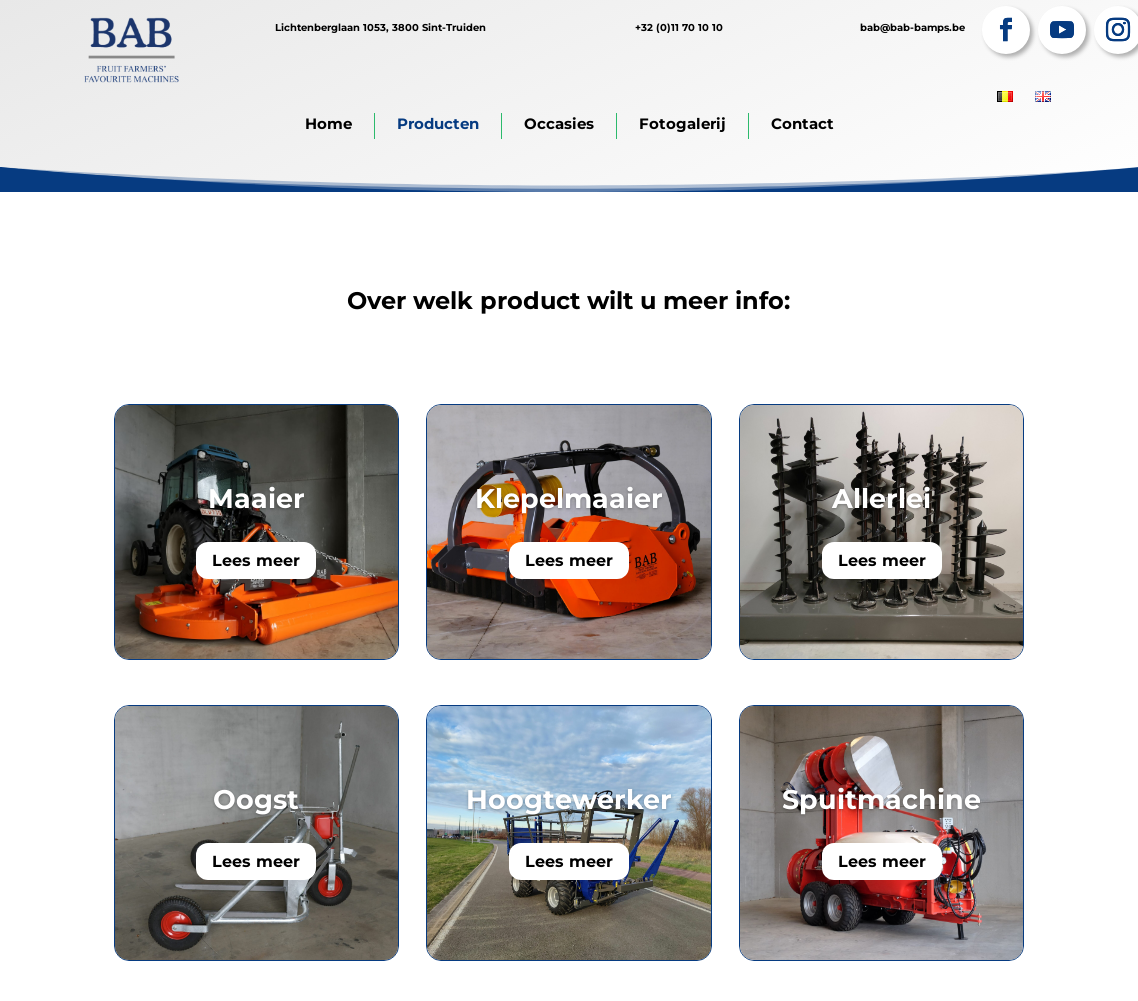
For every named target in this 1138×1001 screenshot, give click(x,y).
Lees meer (256, 560)
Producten (438, 123)
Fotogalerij (682, 123)
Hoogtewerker (569, 799)
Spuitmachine (881, 799)
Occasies (559, 123)
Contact (802, 123)
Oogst (256, 799)
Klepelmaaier (569, 498)
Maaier (256, 498)
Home (328, 123)
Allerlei (881, 498)
